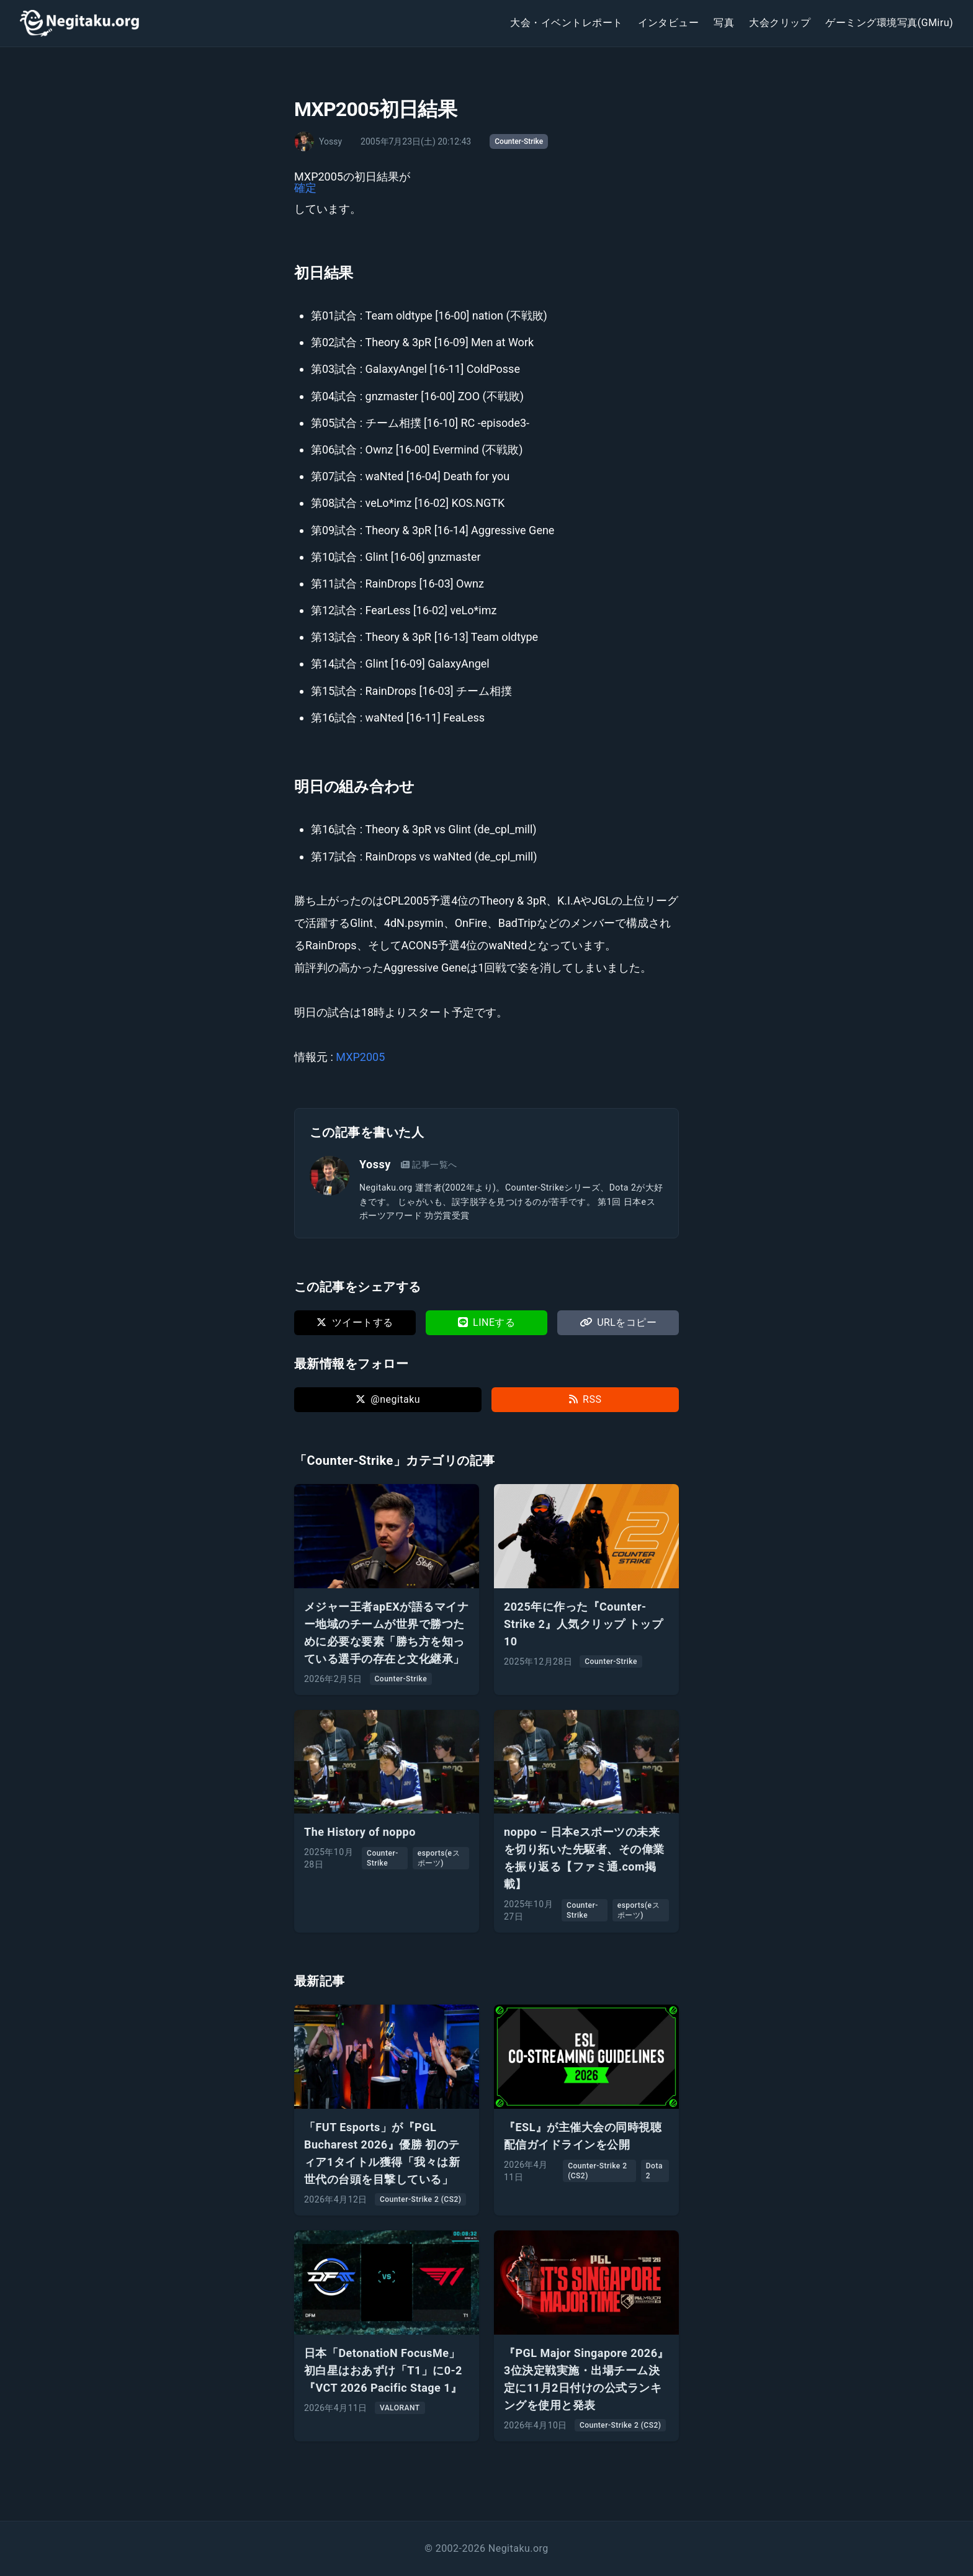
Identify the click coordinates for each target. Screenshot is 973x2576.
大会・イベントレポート (566, 23)
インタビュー (668, 23)
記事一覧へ (429, 1164)
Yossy (375, 1164)
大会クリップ (779, 23)
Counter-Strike (519, 141)
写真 (724, 23)
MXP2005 (360, 1056)
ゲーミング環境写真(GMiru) (889, 23)
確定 (305, 188)
